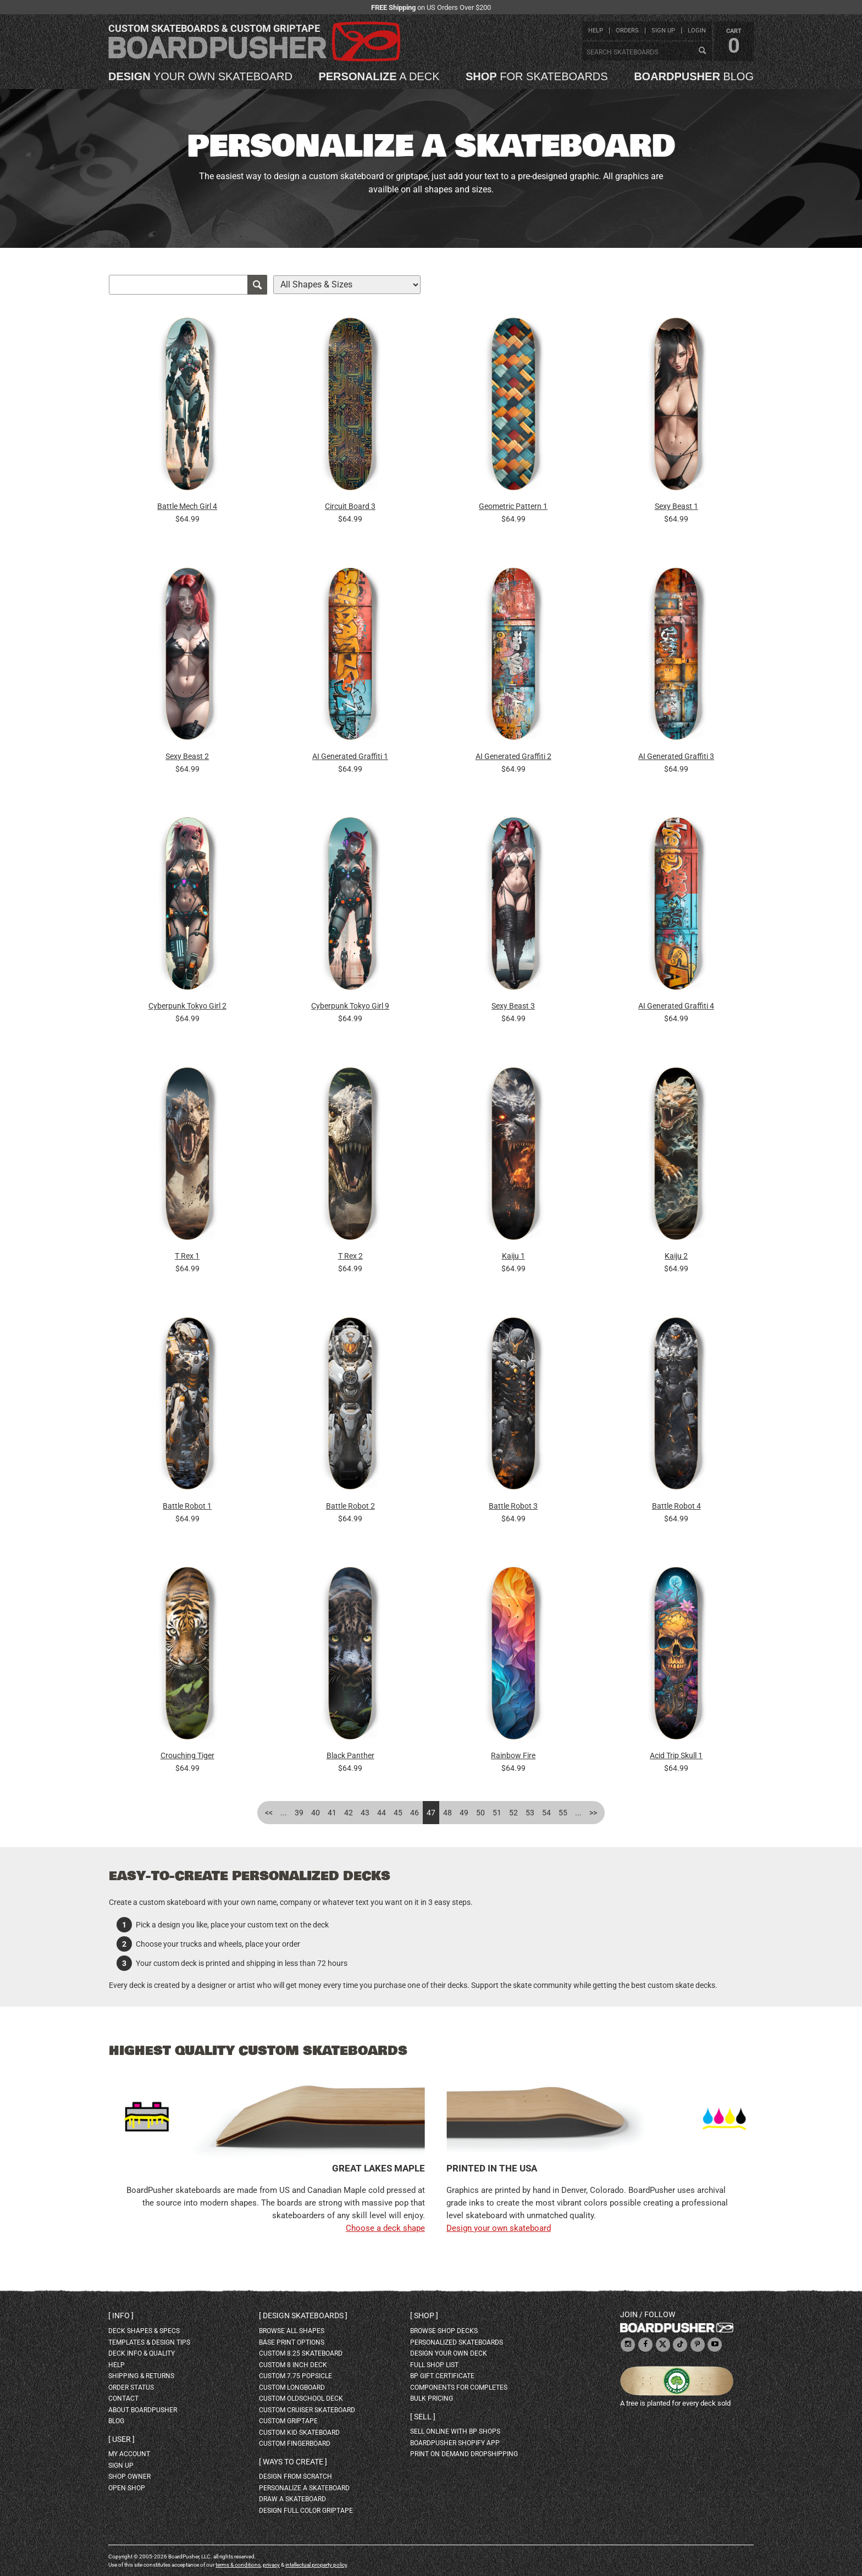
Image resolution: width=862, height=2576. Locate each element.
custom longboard (292, 2387)
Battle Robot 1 (187, 1506)
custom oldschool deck (301, 2398)
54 (546, 1812)
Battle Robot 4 (676, 1506)
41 (332, 1812)
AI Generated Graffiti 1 (350, 756)
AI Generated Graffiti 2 (513, 756)
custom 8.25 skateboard (300, 2353)
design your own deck (448, 2353)
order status (131, 2387)
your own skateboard (200, 76)
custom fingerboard (294, 2443)
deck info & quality (141, 2353)
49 (464, 1812)
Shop (424, 2315)
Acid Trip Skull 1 (676, 1755)
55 (563, 1812)
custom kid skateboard (299, 2432)
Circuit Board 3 (350, 506)
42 (348, 1812)
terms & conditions (238, 2564)
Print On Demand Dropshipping (464, 2454)
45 (398, 1812)
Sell (423, 2416)
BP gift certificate (442, 2376)
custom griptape (288, 2421)
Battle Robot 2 (350, 1506)
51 (497, 1812)
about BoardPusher (142, 2410)
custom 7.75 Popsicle (295, 2376)
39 (299, 1812)
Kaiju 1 (513, 1255)
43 (365, 1812)
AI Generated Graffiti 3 (676, 756)
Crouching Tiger (187, 1755)
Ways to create (293, 2461)
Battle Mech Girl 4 (187, 506)
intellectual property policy (316, 2564)
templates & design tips (149, 2342)
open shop (126, 2488)
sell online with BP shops (455, 2431)
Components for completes (458, 2387)
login (697, 30)
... (283, 1812)
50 (480, 1812)
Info (121, 2315)
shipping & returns (141, 2376)
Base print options (291, 2342)
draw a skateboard (292, 2499)
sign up (663, 30)
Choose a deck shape (385, 2228)
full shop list (434, 2365)
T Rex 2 (350, 1255)
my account (129, 2454)
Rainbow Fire (513, 1755)
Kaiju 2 (676, 1255)
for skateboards (537, 76)
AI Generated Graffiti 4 (676, 1005)
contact (123, 2398)
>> (593, 1812)
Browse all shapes (291, 2331)
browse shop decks (444, 2331)
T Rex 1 (187, 1255)
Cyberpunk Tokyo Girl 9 (350, 1005)
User (121, 2439)
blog (694, 76)
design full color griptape (306, 2510)
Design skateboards (303, 2315)
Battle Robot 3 (513, 1506)
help (595, 30)
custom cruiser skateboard (307, 2410)
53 (530, 1812)
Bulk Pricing (431, 2398)
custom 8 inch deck (293, 2365)
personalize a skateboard (304, 2488)
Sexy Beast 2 (187, 756)
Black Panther (350, 1755)
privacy (271, 2564)
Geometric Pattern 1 (513, 506)
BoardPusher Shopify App (455, 2443)
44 (381, 1812)
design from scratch (295, 2476)
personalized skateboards (456, 2342)
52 (513, 1812)
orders (627, 30)
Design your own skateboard (498, 2228)
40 (315, 1812)
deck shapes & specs (144, 2331)
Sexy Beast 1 (676, 506)
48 (447, 1812)
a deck (378, 76)
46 (414, 1812)
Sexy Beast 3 (513, 1005)
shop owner (129, 2476)
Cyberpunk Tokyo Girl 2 (187, 1005)
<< (269, 1812)
